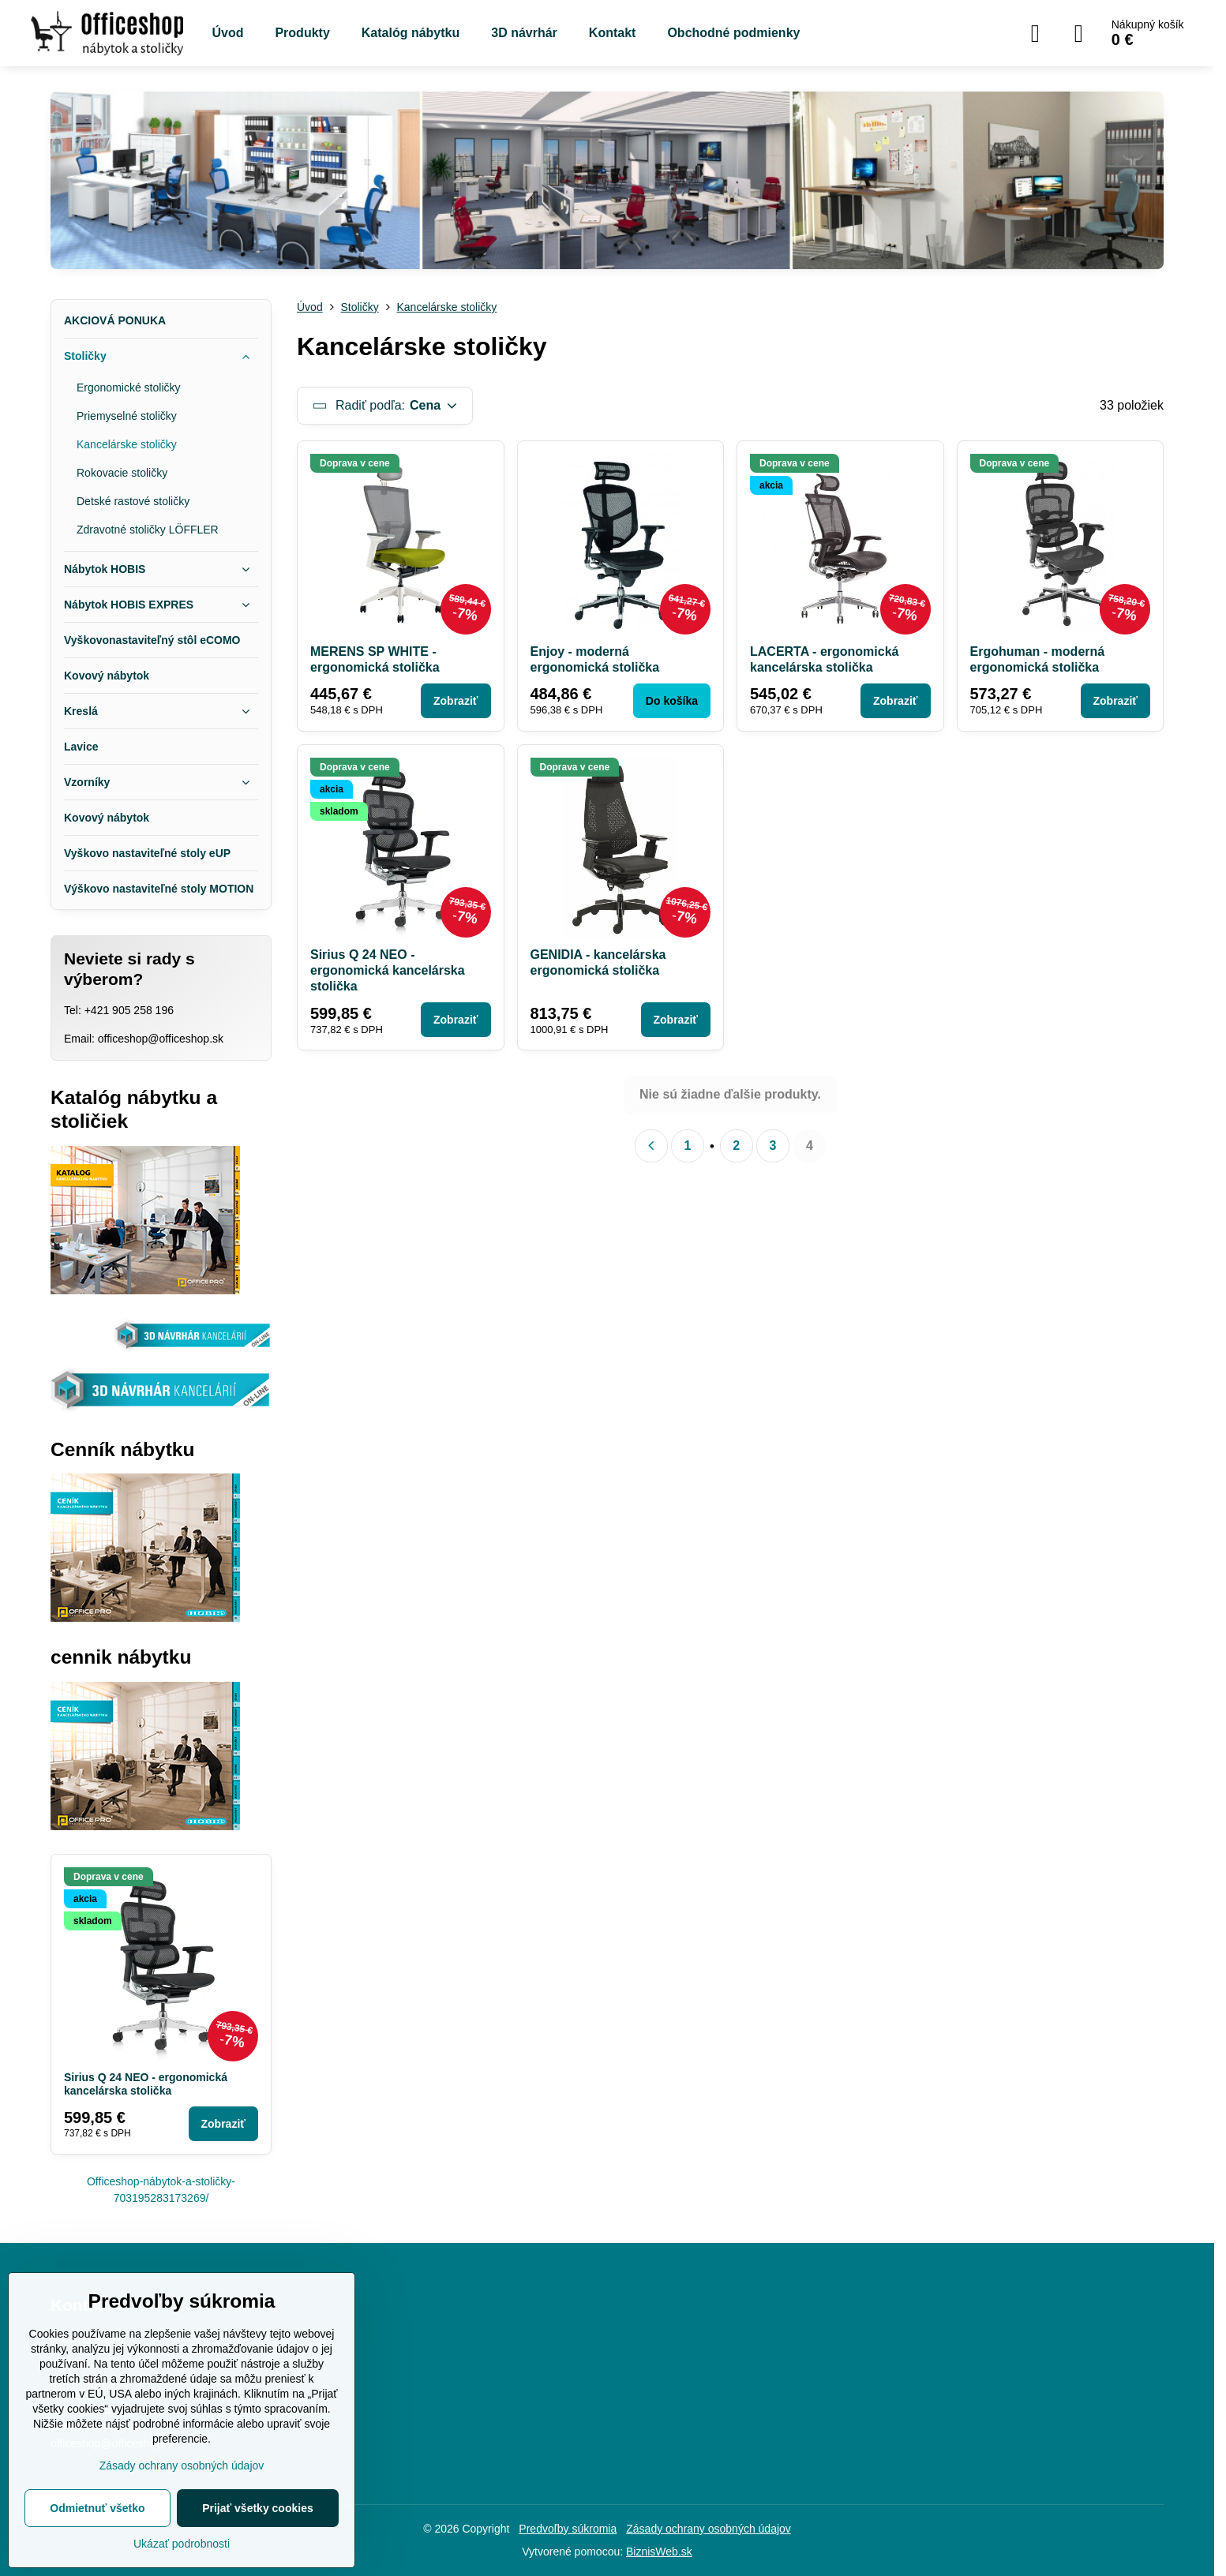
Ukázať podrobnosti (181, 2543)
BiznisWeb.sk (659, 2551)
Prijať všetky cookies (257, 2508)
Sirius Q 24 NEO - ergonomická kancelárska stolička (387, 970)
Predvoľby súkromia (568, 2528)
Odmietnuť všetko (97, 2508)
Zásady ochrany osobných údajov (708, 2528)
